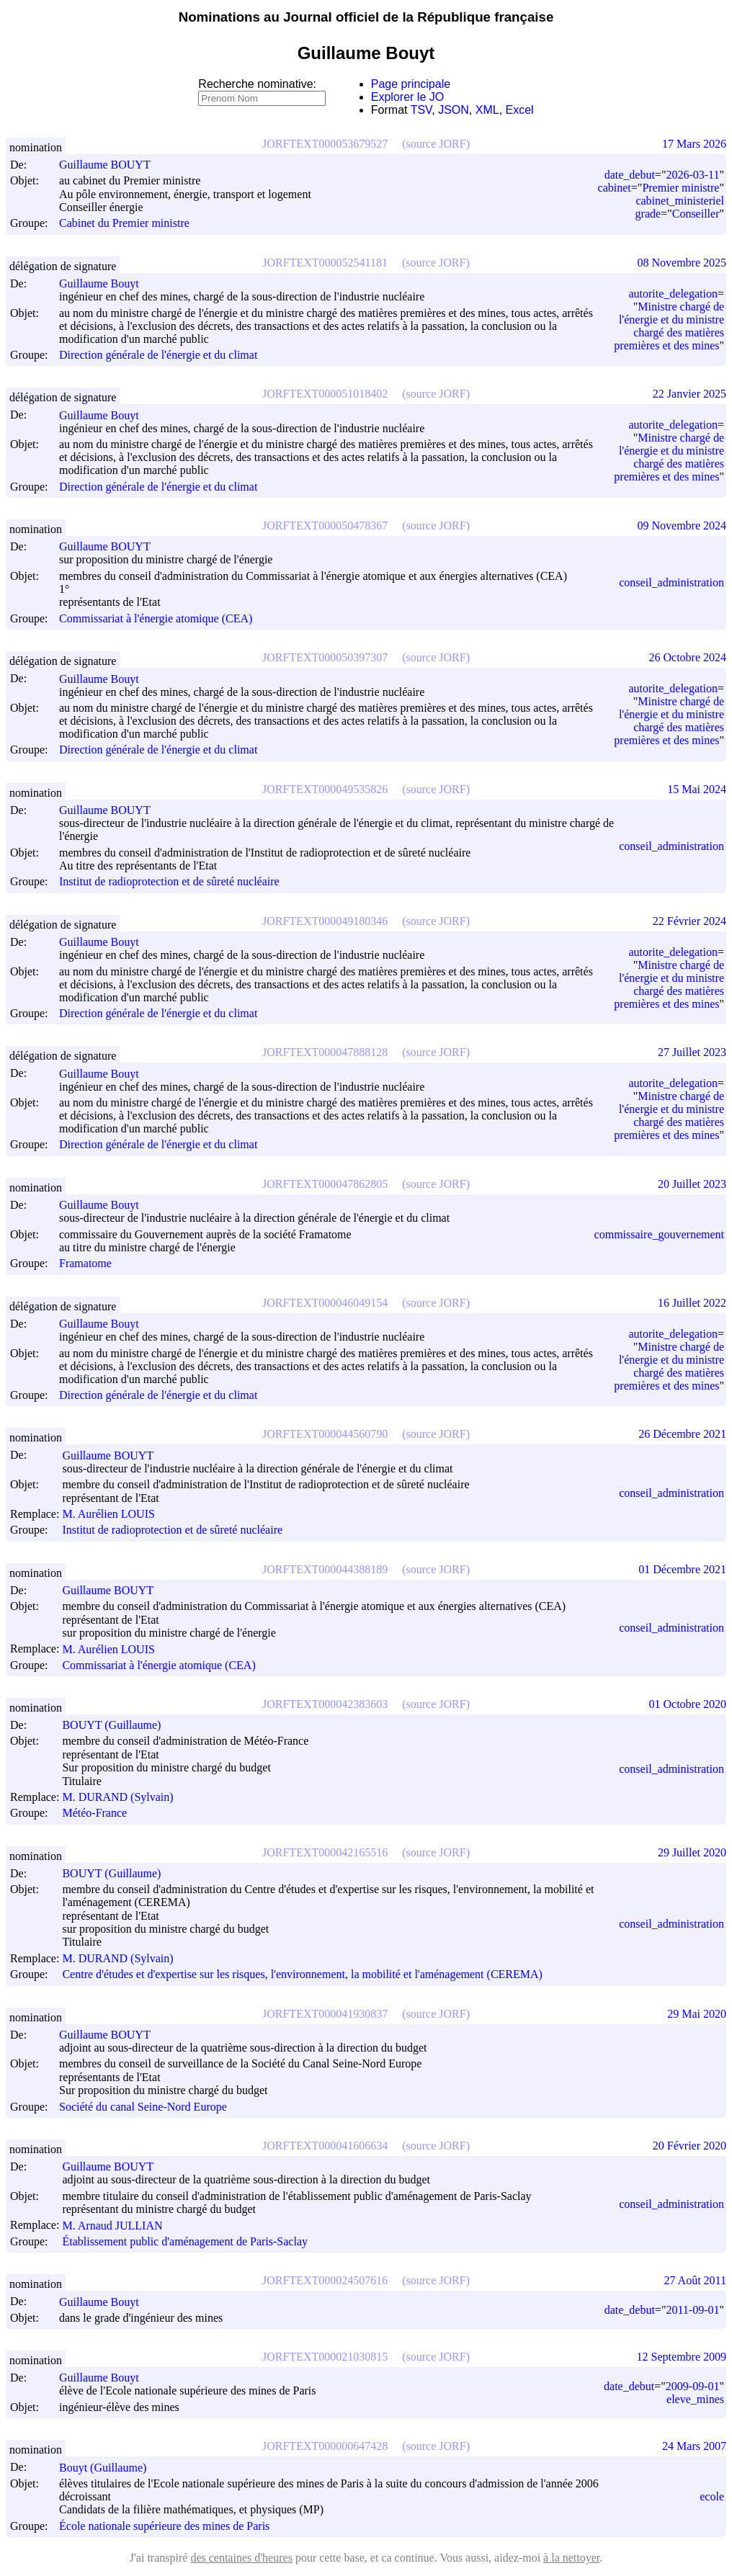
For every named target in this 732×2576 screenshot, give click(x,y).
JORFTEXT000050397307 (325, 657)
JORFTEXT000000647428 (325, 2446)
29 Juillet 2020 (692, 1852)
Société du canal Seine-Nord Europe (143, 2107)
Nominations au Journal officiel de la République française (366, 16)
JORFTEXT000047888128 (325, 1052)
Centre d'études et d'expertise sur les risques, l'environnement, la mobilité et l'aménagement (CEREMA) (302, 1975)
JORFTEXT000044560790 (325, 1434)
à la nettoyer (571, 2558)
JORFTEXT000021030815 (325, 2357)
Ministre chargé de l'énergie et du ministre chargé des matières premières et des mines (669, 326)
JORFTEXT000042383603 (325, 1704)
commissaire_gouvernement (659, 1234)
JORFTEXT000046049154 (325, 1303)
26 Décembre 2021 (682, 1434)
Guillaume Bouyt (105, 283)
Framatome (85, 1264)
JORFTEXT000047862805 (325, 1184)
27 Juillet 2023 (692, 1052)
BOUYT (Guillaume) (118, 1725)
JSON (453, 110)
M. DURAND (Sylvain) (124, 1797)
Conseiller (696, 213)
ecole (712, 2496)
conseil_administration (671, 582)
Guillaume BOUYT (111, 164)
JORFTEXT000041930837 (325, 2014)
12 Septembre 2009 (681, 2357)
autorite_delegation (673, 293)
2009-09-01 (693, 2386)
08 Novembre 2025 (681, 262)
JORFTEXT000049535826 (325, 789)
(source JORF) (436, 144)
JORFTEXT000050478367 (325, 525)
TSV (421, 110)
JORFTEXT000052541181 (325, 262)
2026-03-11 (692, 175)
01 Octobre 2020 (687, 1704)
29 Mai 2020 (696, 2014)
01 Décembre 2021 (682, 1569)
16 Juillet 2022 (692, 1303)
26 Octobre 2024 (687, 657)
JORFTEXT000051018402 (325, 394)
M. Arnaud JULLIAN (118, 2225)
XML (487, 110)
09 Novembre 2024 (681, 525)
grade (648, 213)
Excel (520, 110)
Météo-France (94, 1813)
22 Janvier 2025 (689, 394)
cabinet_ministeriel (679, 200)
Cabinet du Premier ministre (124, 224)
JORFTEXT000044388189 (325, 1569)
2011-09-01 (692, 2310)
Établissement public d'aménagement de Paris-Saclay (185, 2241)
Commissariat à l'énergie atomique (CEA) (155, 618)
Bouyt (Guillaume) (109, 2467)
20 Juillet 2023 (692, 1184)
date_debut (629, 175)
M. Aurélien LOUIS (114, 1514)
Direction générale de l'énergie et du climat (158, 355)
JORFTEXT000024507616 (325, 2280)
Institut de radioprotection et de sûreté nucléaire (169, 882)
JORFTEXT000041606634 (325, 2145)
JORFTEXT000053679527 (325, 144)
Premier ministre (680, 188)
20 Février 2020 (689, 2145)
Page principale (410, 84)
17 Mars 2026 (694, 144)
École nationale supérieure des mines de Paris (164, 2526)
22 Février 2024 (689, 921)
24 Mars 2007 (694, 2446)
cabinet (614, 188)
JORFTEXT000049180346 (325, 921)
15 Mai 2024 (696, 789)
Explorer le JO (407, 97)
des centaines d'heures (241, 2558)
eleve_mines (695, 2399)
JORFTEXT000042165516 (325, 1852)
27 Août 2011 (695, 2280)
